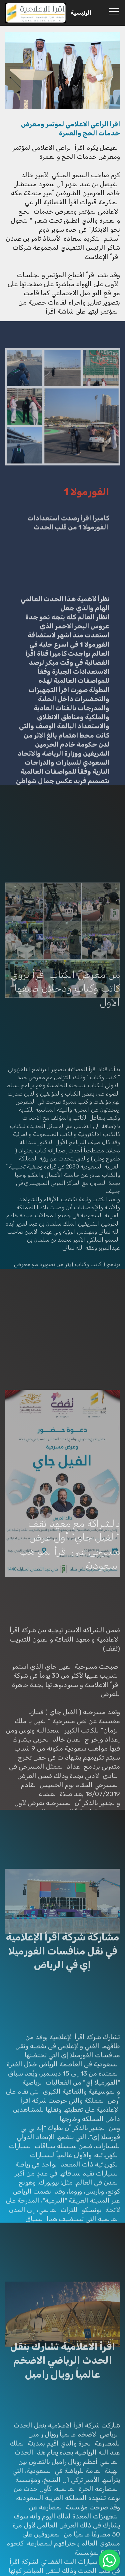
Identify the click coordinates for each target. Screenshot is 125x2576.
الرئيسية (81, 13)
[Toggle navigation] (114, 11)
